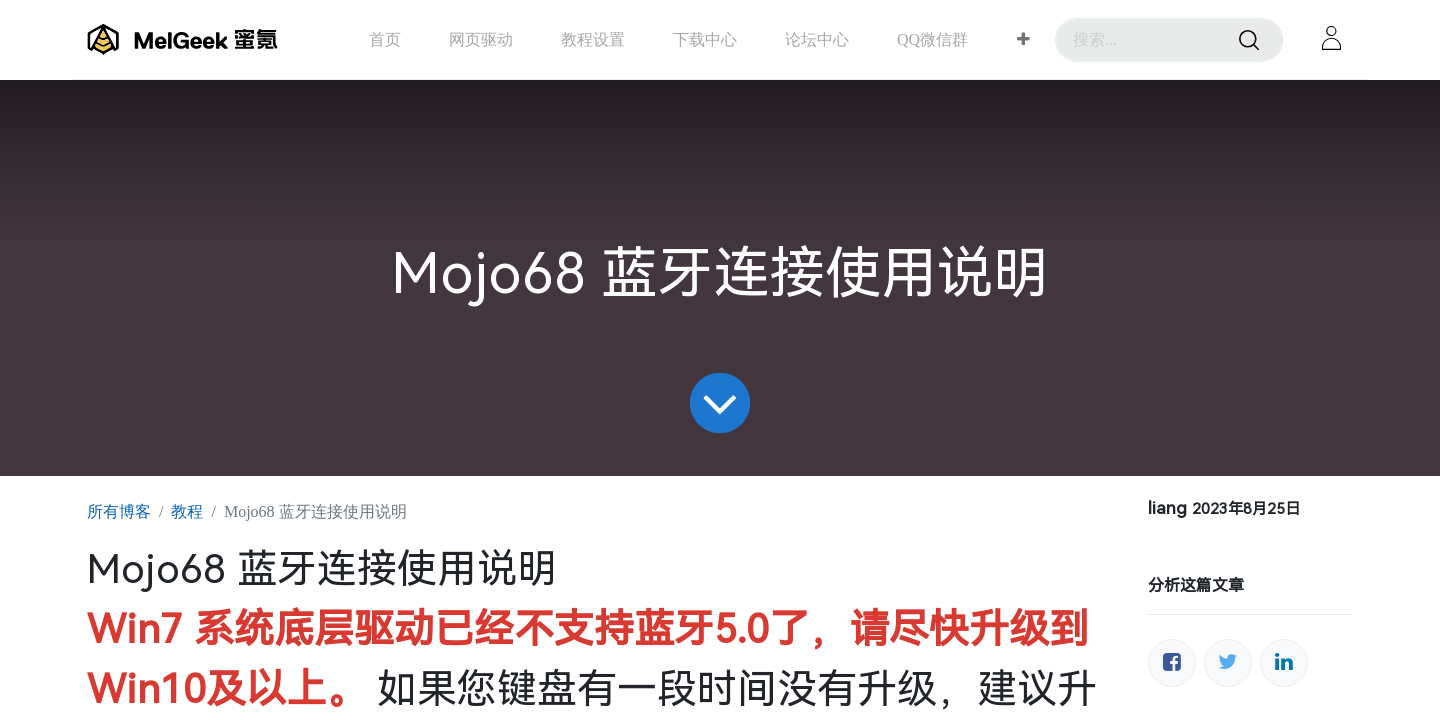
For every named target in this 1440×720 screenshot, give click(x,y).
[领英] (1284, 663)
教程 (187, 511)
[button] (1023, 40)
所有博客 (119, 511)
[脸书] (1172, 663)
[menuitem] (385, 39)
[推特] (1228, 663)
